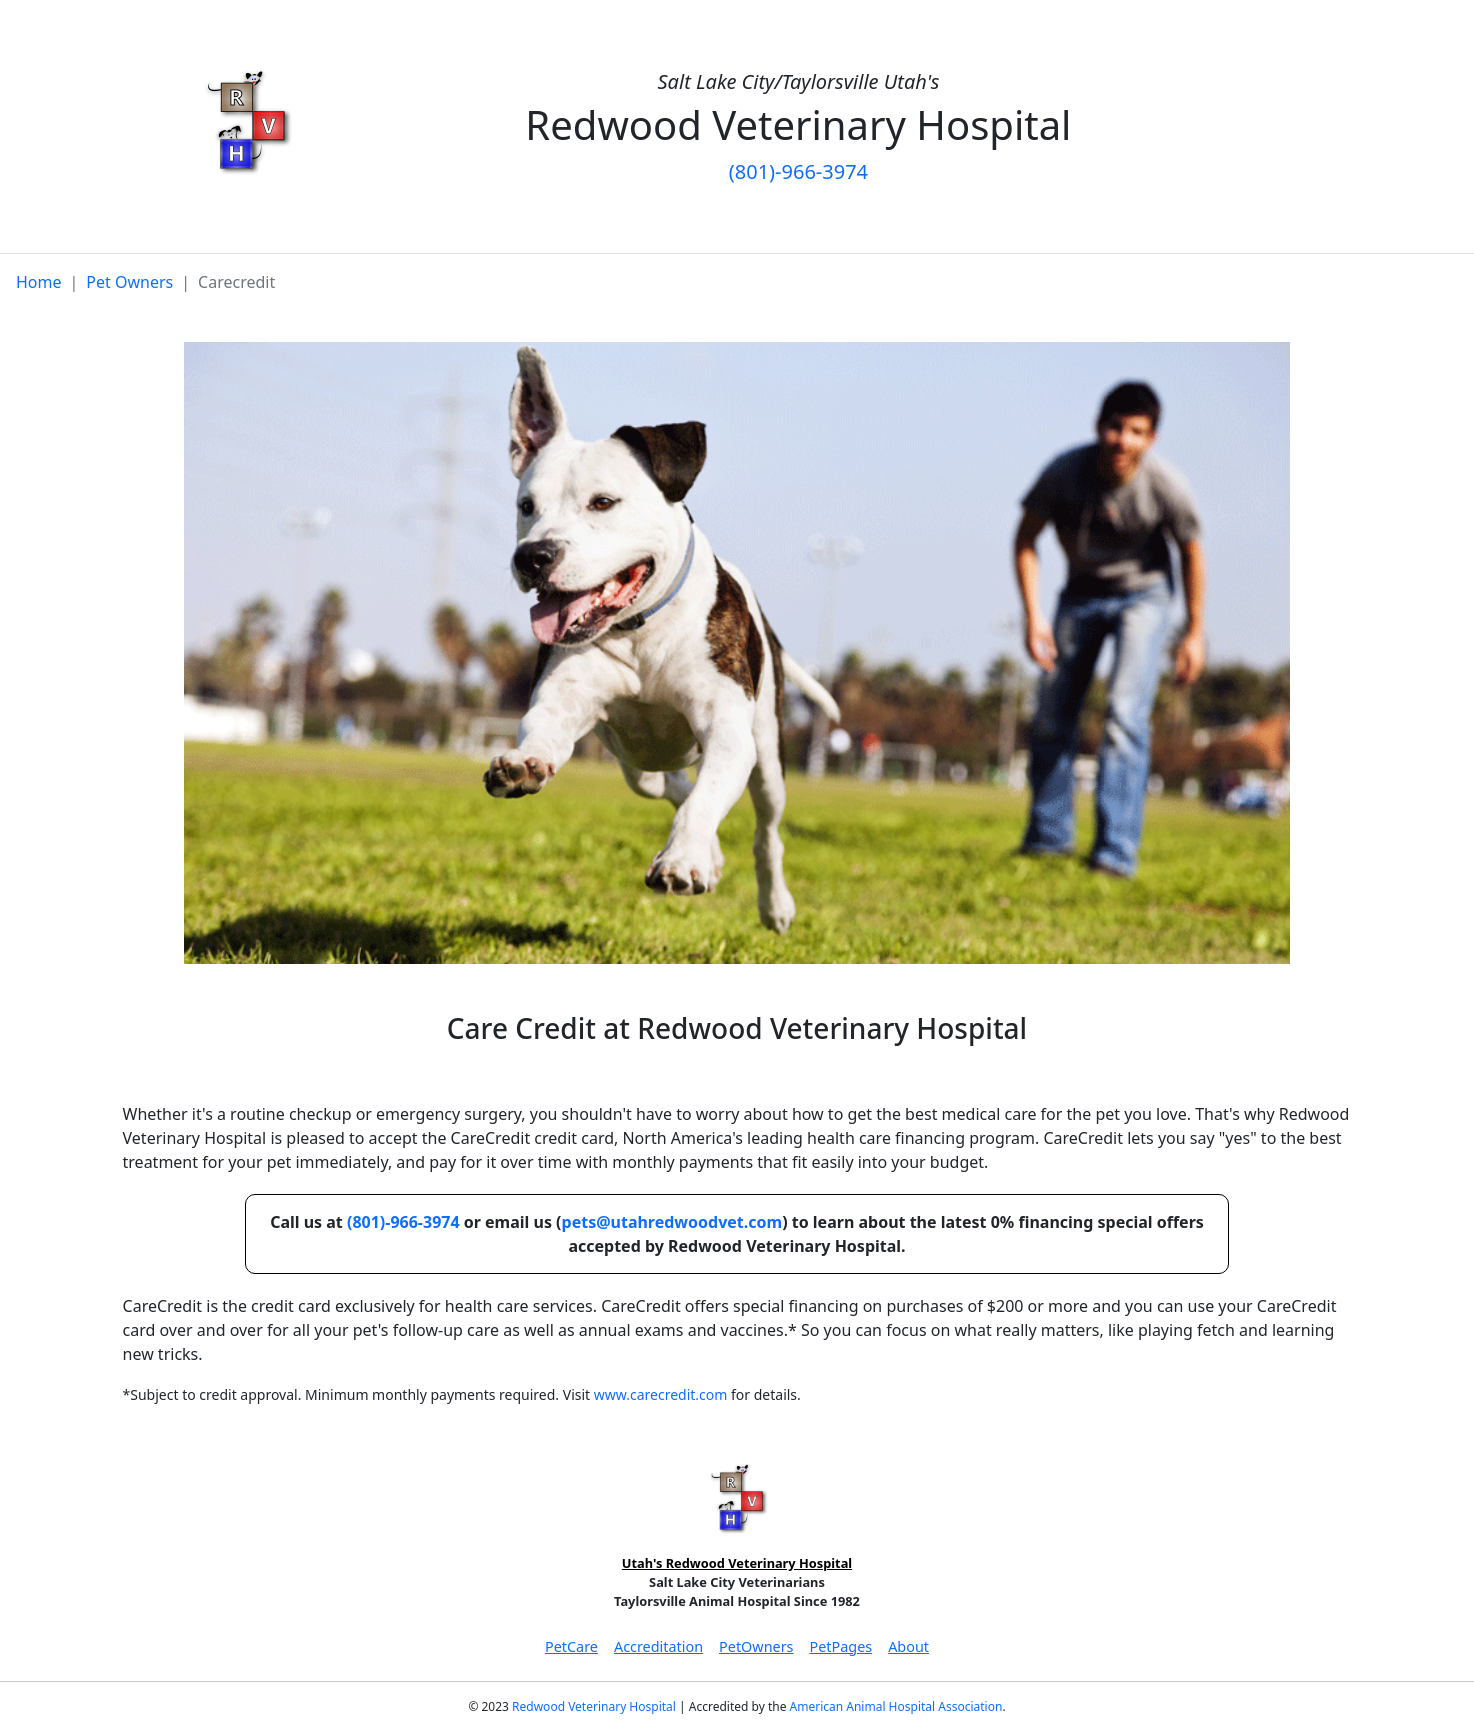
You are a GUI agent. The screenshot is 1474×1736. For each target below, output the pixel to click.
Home (39, 282)
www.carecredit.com (661, 1394)
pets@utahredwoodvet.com (672, 1222)
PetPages (840, 1646)
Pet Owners (129, 282)
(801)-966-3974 (798, 171)
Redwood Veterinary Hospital (594, 1706)
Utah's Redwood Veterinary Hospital (737, 1563)
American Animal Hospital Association (896, 1706)
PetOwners (756, 1646)
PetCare (571, 1646)
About (908, 1646)
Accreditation (658, 1646)
